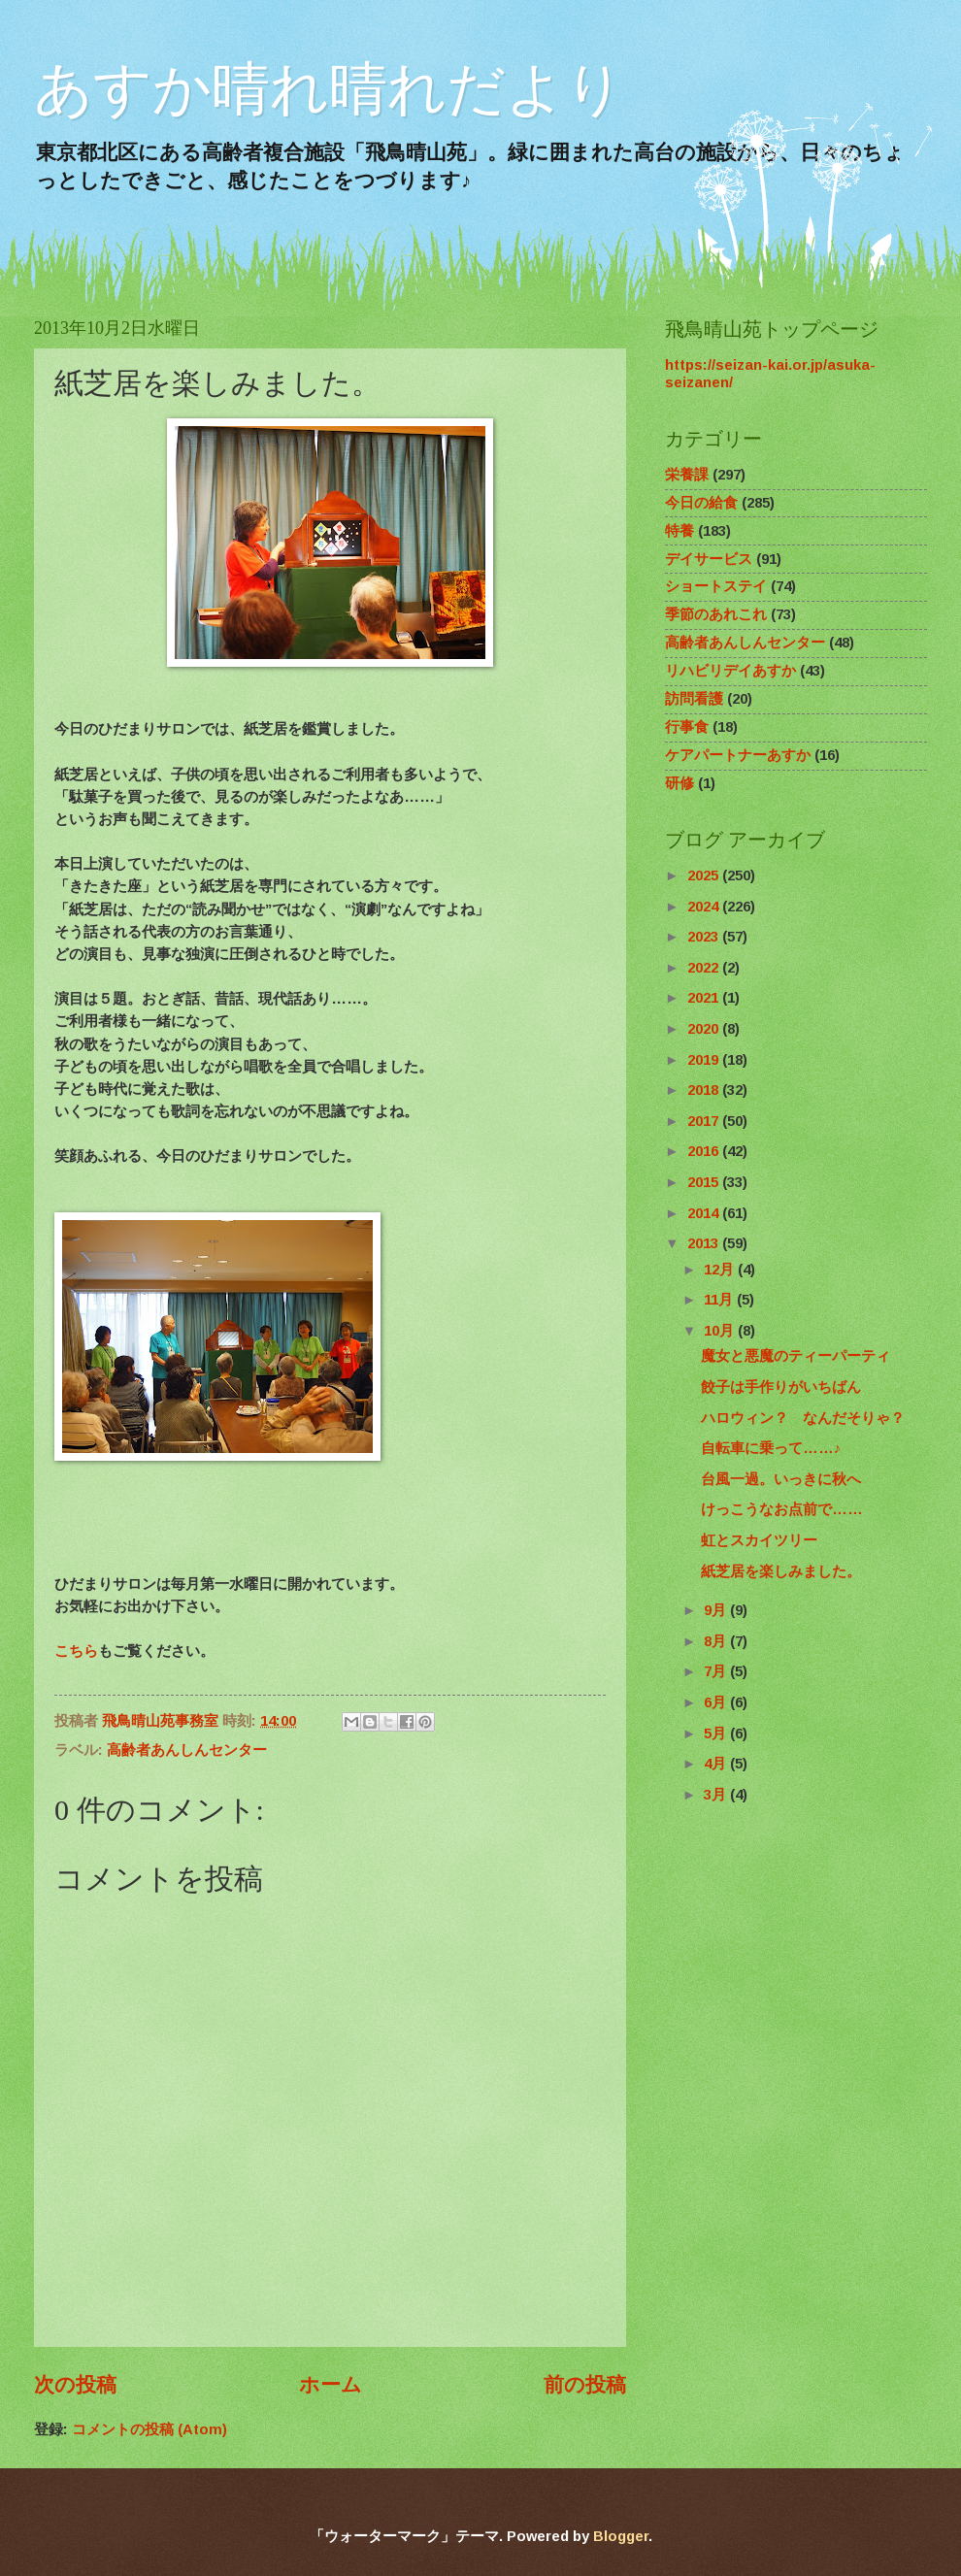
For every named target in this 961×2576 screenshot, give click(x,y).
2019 (704, 1060)
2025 (704, 875)
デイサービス (708, 559)
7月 (717, 1671)
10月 (721, 1330)
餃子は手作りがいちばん (781, 1387)
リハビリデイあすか (730, 670)
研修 (679, 783)
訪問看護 (694, 699)
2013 (704, 1243)
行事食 (687, 727)
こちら (76, 1650)
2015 (704, 1182)
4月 (717, 1763)
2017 (704, 1121)
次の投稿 (75, 2384)
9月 (717, 1610)
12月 (721, 1269)
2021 (704, 998)
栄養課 (687, 474)
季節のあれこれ (716, 614)
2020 (704, 1029)
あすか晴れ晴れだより (329, 88)
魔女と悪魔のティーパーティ (795, 1356)
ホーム (330, 2384)
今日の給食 (701, 503)
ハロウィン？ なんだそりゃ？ (803, 1418)
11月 (720, 1299)
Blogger (620, 2536)
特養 (679, 531)
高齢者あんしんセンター (187, 1750)
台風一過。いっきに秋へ (781, 1479)
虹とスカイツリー (759, 1540)
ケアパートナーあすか (738, 755)
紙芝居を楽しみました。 (781, 1571)
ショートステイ (716, 586)
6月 (717, 1702)
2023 (704, 936)
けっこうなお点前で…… (782, 1509)
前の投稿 (585, 2384)
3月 (717, 1794)
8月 (717, 1641)
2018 (704, 1090)
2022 (704, 967)
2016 (704, 1151)
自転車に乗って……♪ (771, 1448)
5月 (717, 1733)
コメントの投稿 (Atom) (149, 2429)
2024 (704, 906)
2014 (704, 1213)
